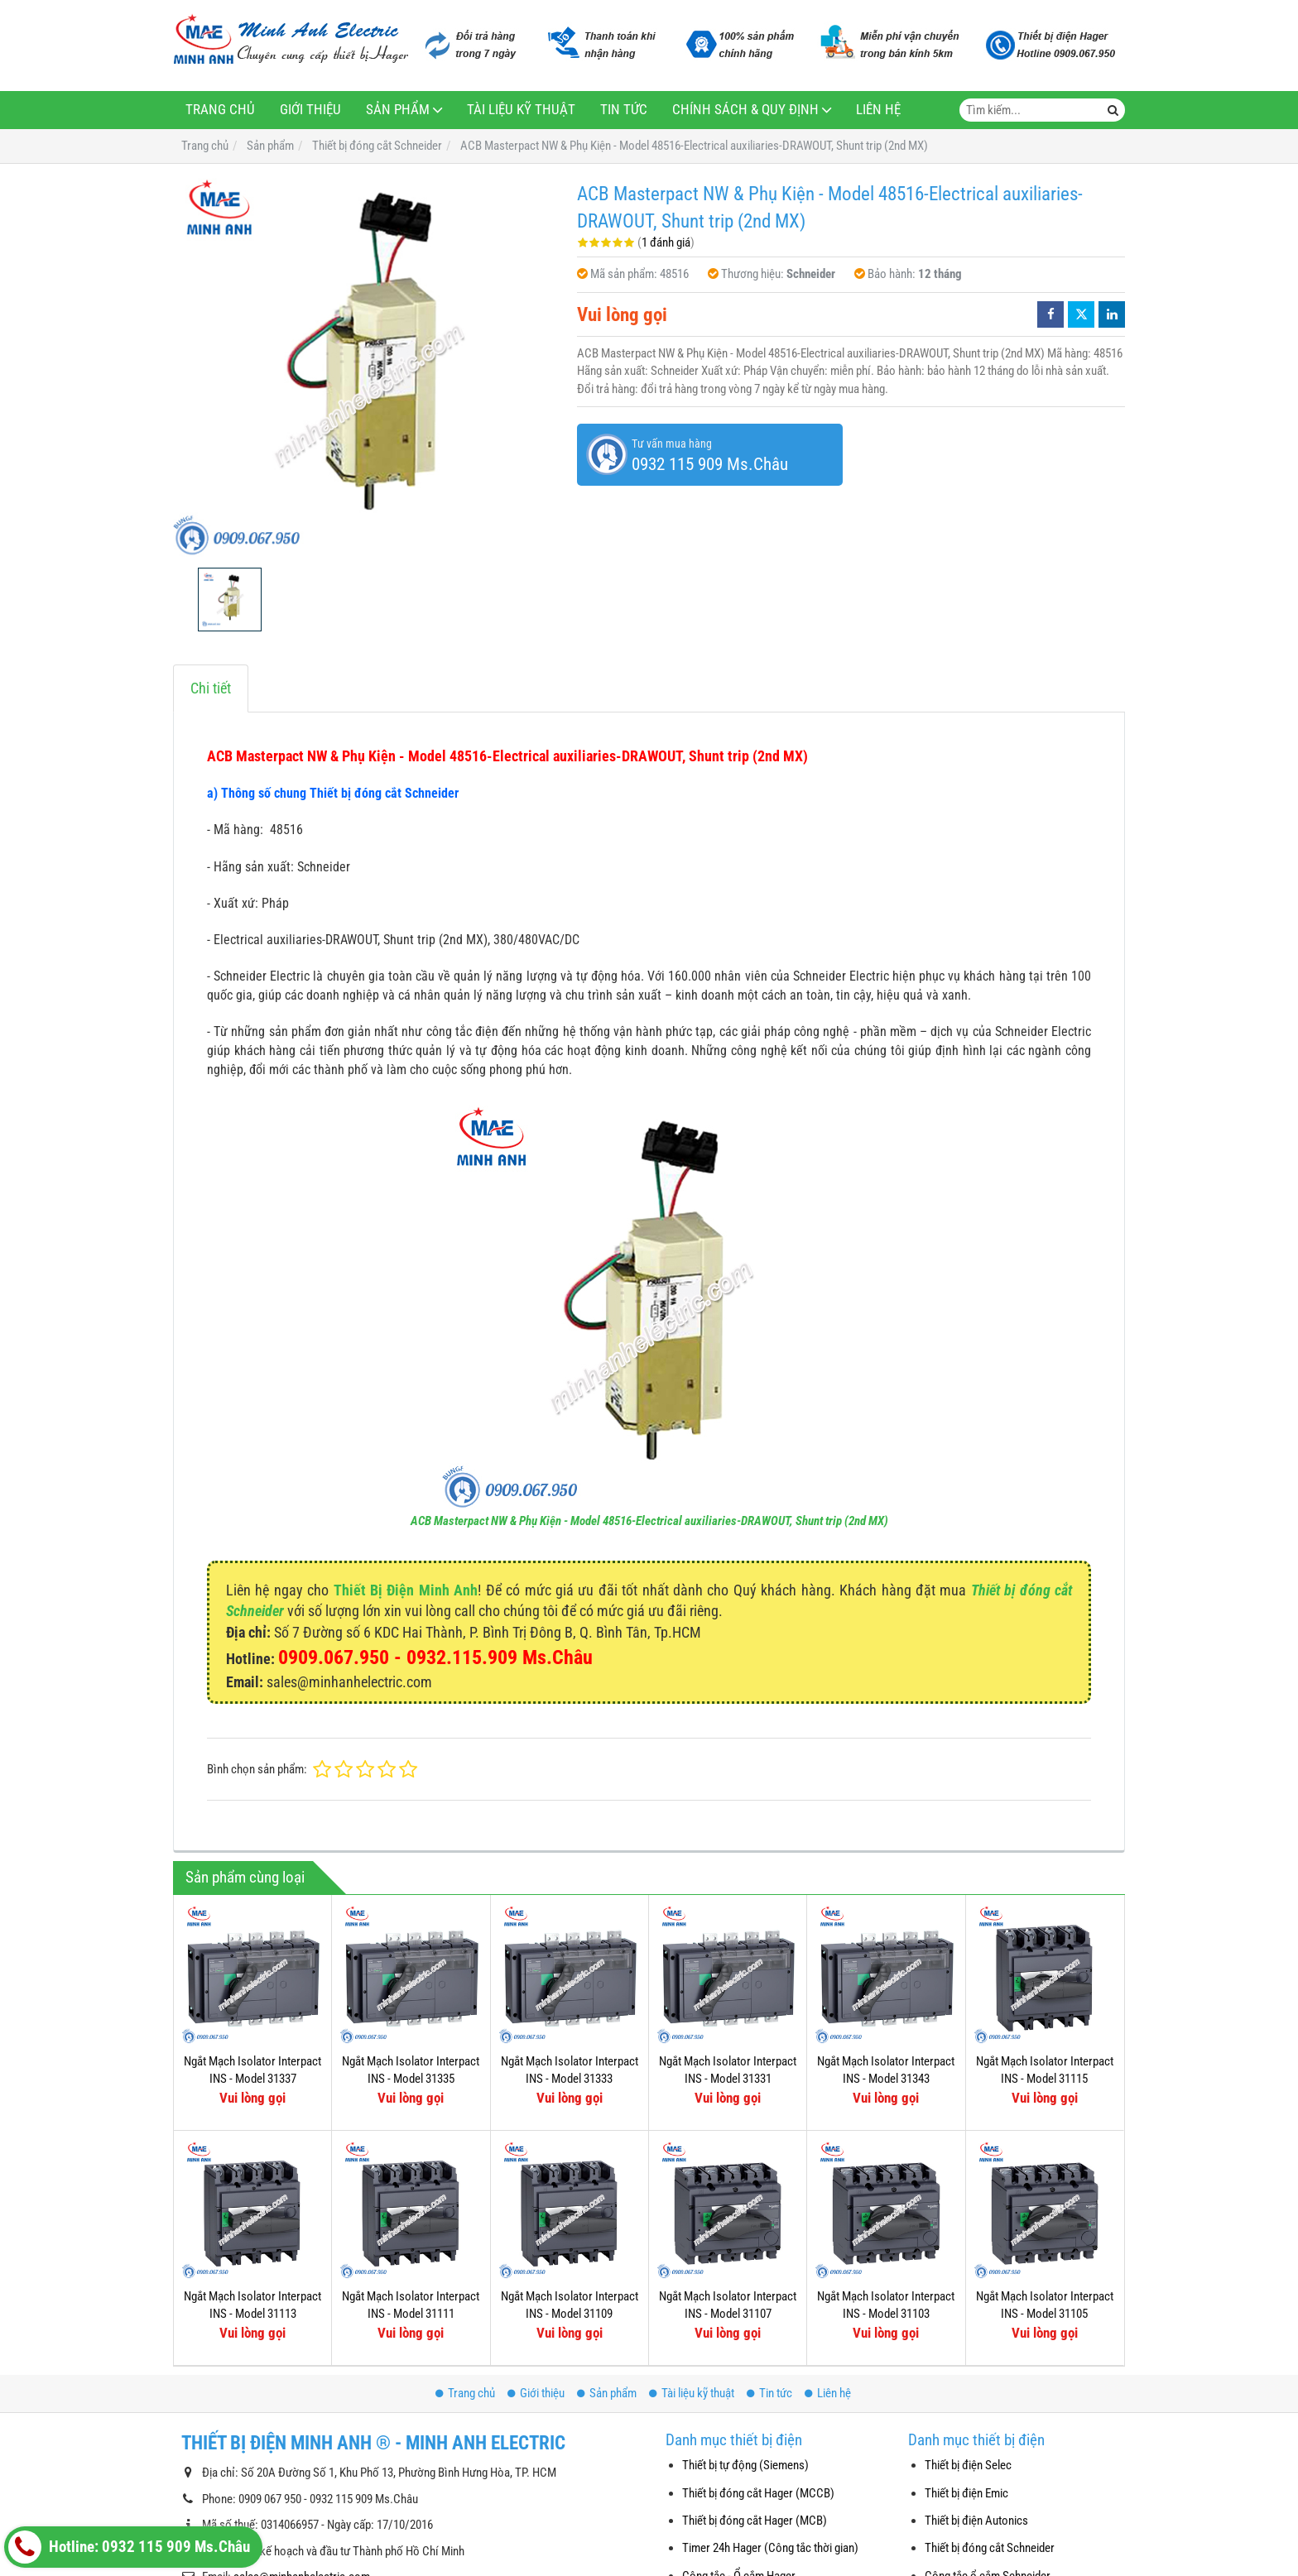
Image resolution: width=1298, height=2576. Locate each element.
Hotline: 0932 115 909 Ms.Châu (129, 2547)
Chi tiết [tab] (210, 688)
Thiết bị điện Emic (966, 2493)
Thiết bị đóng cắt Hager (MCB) (754, 2520)
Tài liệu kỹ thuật (521, 110)
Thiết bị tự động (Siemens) (745, 2465)
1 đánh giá (666, 242)
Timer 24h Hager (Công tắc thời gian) (770, 2547)
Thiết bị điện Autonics (976, 2520)
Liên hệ (878, 110)
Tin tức (623, 110)
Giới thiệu (310, 110)
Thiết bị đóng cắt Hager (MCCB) (758, 2493)
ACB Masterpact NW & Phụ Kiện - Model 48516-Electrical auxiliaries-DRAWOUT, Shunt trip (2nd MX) (649, 1520)
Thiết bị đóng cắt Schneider (990, 2547)
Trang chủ (220, 110)
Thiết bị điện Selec (968, 2465)
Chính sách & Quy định (745, 110)
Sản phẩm (398, 110)
